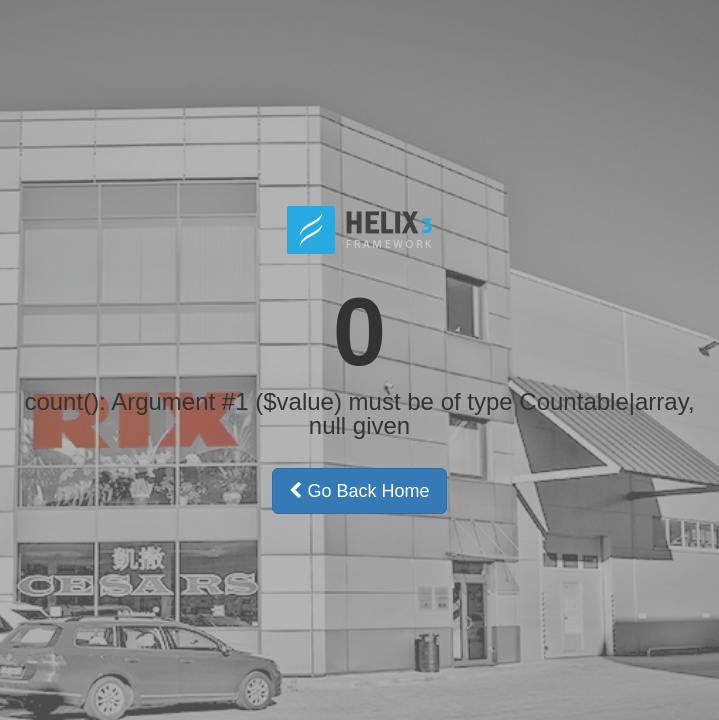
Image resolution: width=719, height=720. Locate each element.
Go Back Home (359, 491)
